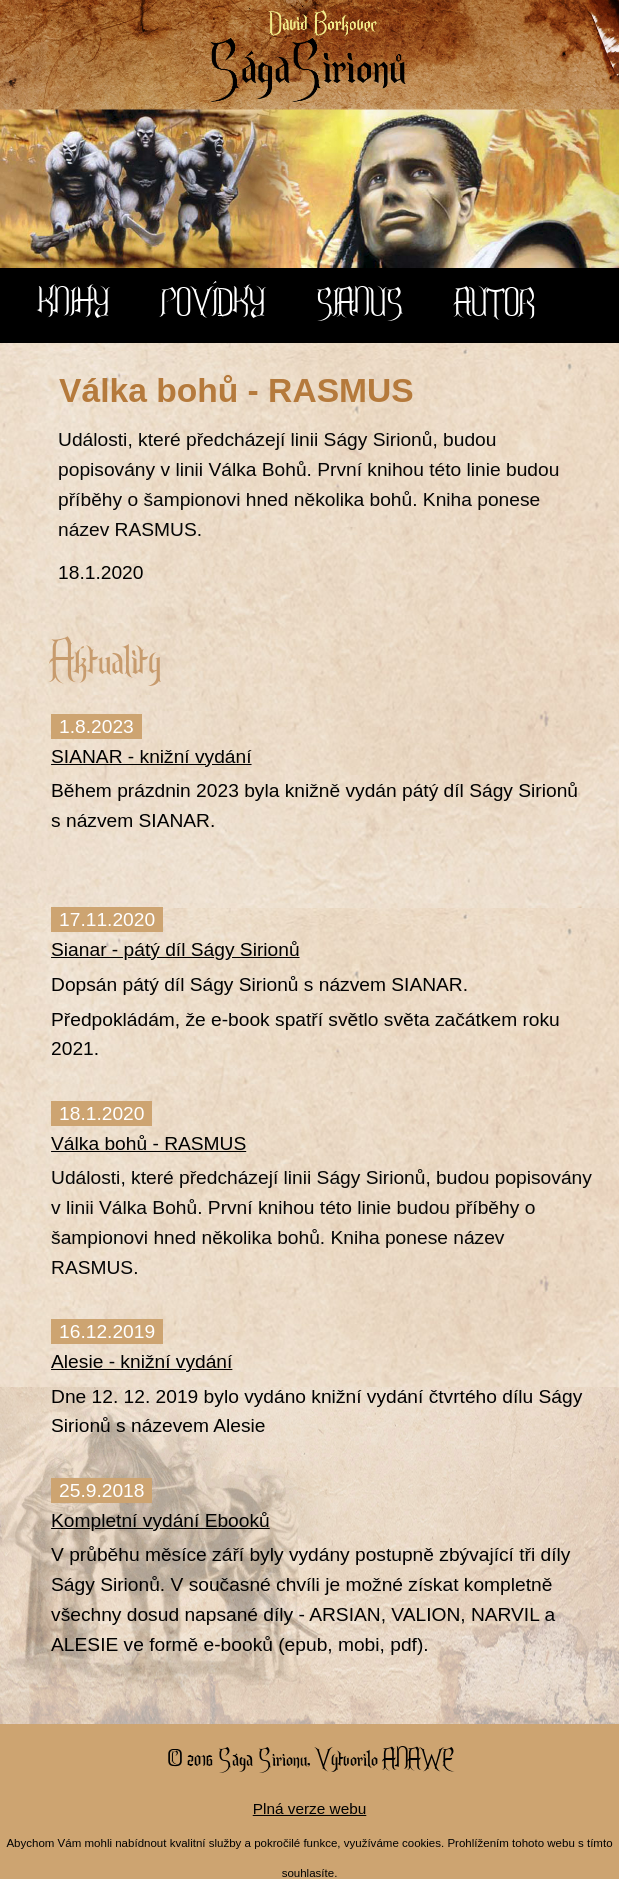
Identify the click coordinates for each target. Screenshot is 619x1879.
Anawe (417, 1758)
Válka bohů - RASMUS (148, 1143)
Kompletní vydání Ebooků (160, 1520)
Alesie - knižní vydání (141, 1361)
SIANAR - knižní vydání (151, 756)
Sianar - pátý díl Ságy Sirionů (175, 949)
